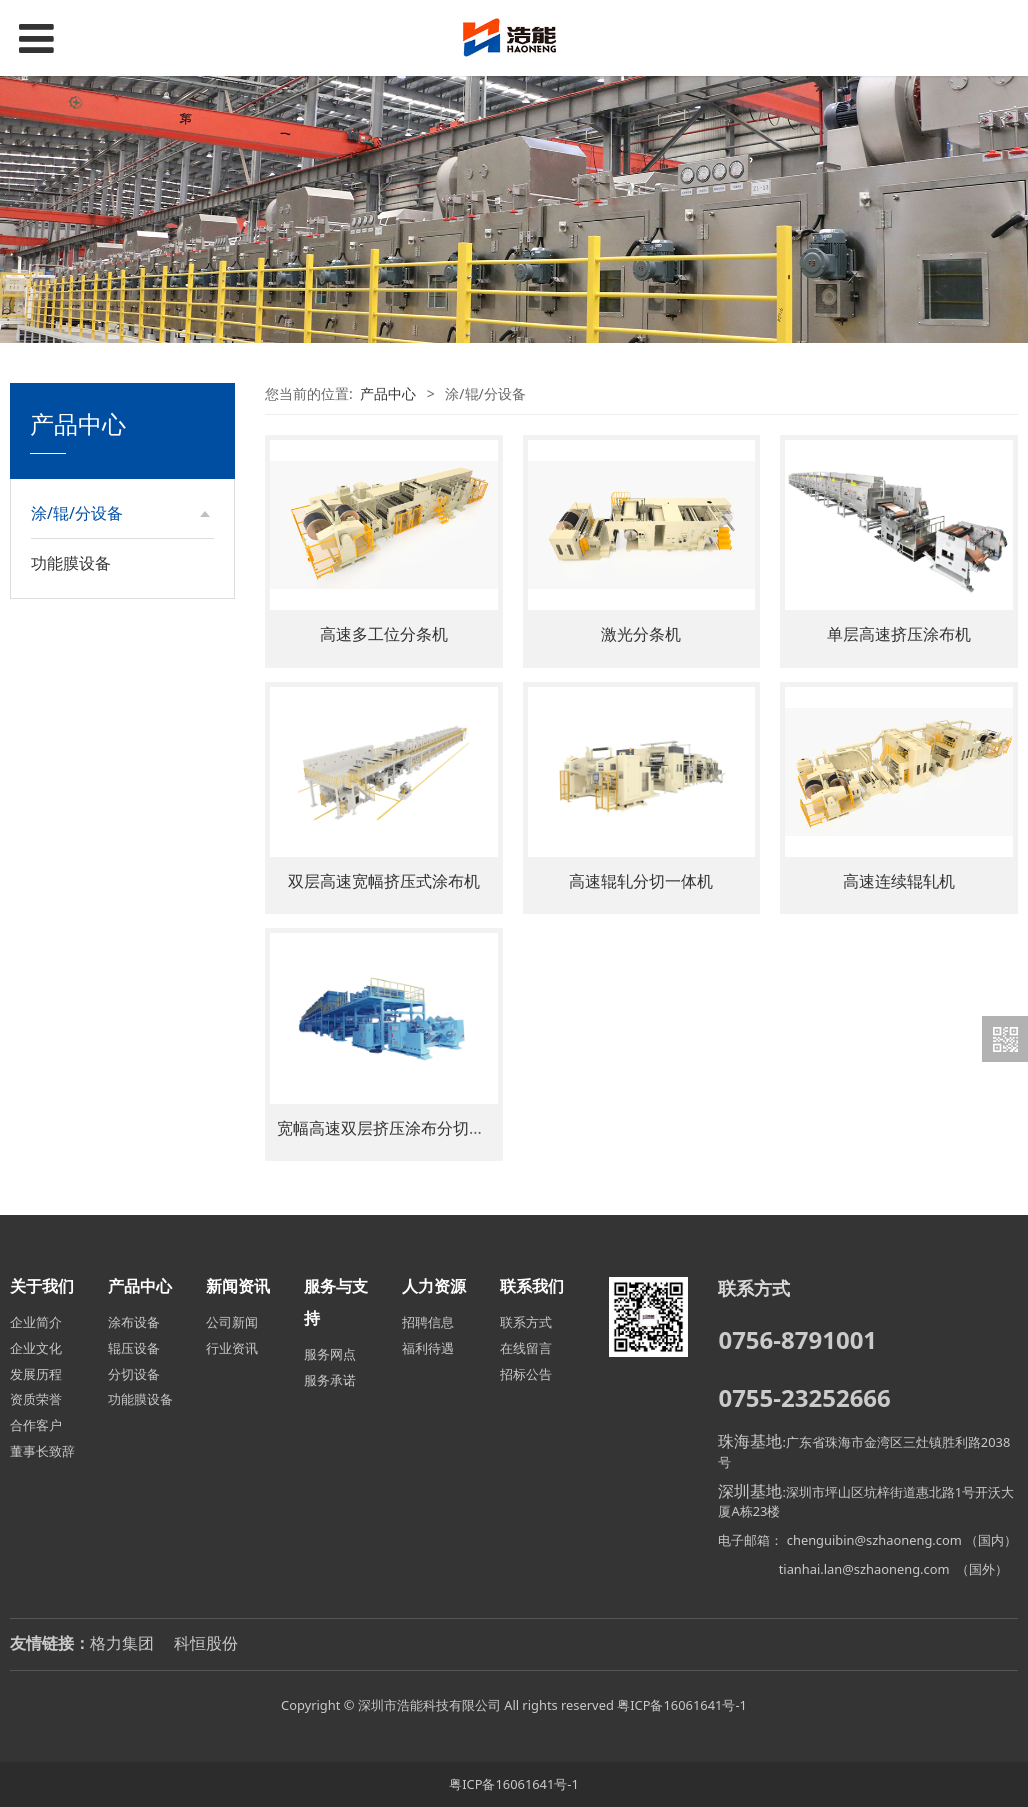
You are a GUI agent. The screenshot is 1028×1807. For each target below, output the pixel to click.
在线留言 (526, 1348)
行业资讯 (232, 1348)
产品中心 (388, 393)
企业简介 (36, 1322)
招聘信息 (428, 1322)
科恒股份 (206, 1643)
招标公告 (526, 1374)
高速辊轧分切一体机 (641, 881)
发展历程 (36, 1374)
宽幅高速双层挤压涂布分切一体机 (397, 1128)
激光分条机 (641, 634)
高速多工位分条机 (384, 634)
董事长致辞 (42, 1451)
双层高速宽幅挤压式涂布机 (384, 881)
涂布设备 (79, 554)
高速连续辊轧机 (899, 881)
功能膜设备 (71, 676)
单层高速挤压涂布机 (899, 634)
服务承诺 (330, 1380)
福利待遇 (428, 1348)
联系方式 (526, 1322)
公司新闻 (232, 1322)
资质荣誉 (36, 1399)
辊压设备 (79, 588)
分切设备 (79, 623)
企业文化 (36, 1348)
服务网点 (330, 1354)
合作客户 (36, 1425)
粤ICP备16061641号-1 (682, 1705)
